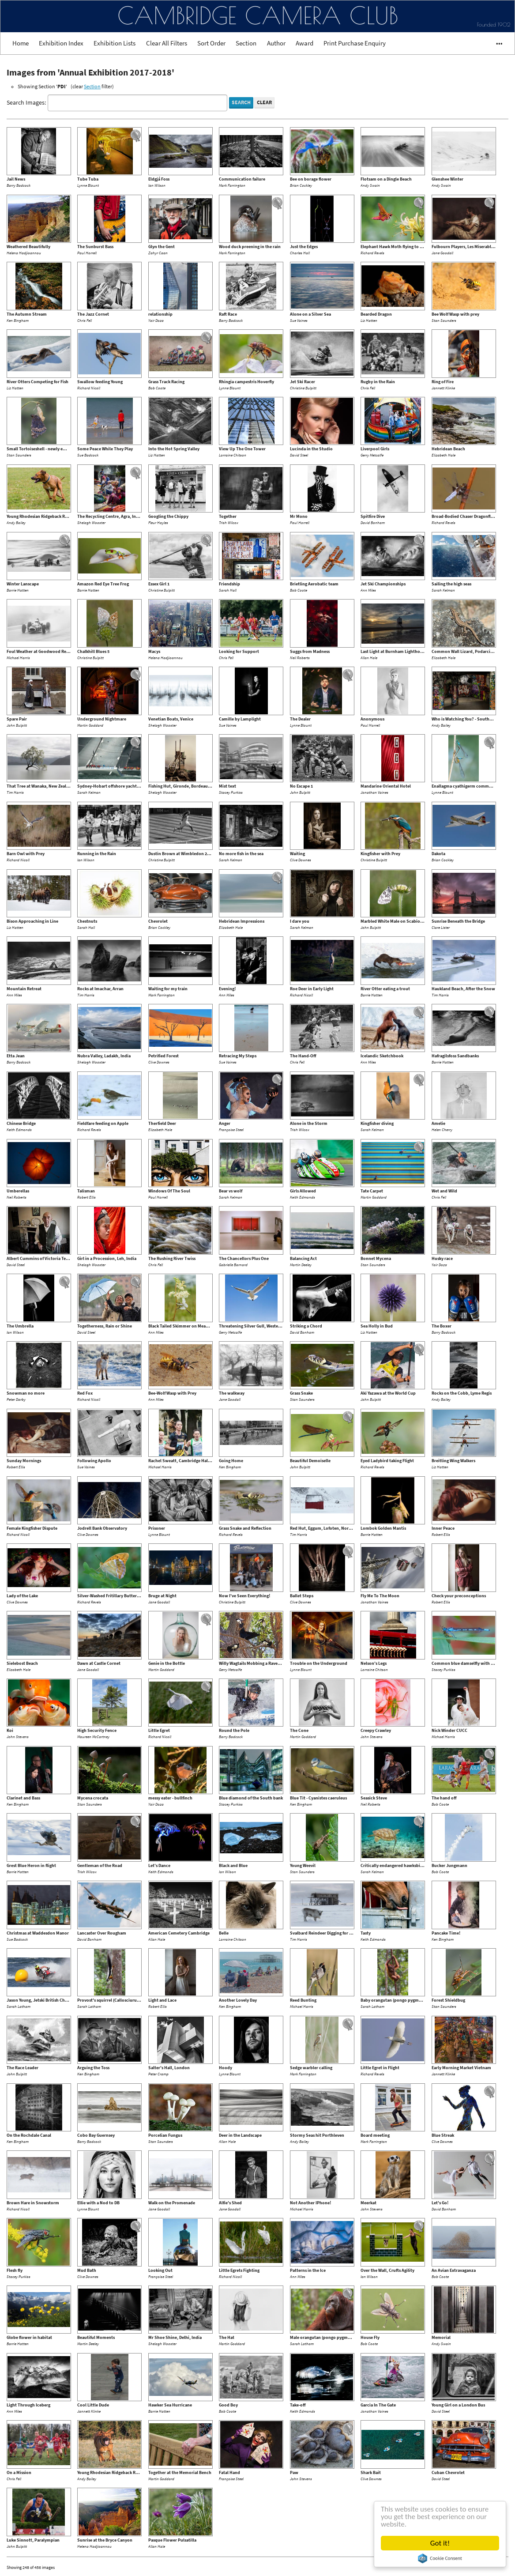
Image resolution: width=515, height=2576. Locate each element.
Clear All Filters (166, 43)
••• (495, 43)
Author (276, 43)
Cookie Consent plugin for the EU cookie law (440, 2558)
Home (20, 43)
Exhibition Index (61, 43)
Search (241, 102)
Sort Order (211, 43)
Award (304, 43)
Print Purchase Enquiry (354, 43)
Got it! (440, 2543)
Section (246, 43)
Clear (264, 102)
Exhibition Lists (114, 43)
